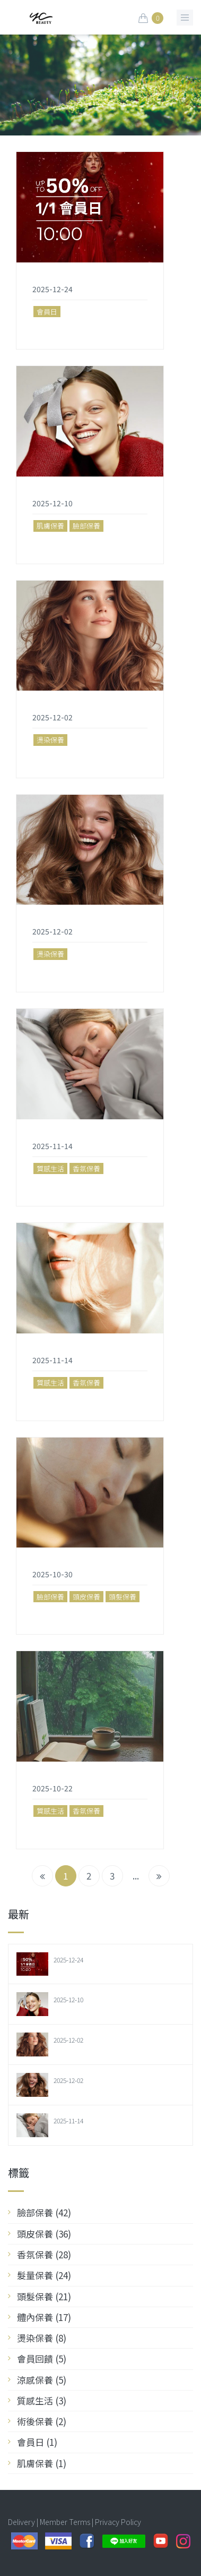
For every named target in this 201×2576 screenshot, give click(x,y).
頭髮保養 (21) (44, 2296)
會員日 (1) (37, 2442)
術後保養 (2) (41, 2421)
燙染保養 (50, 740)
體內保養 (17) (44, 2317)
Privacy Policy (118, 2522)
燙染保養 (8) (41, 2337)
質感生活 (50, 1168)
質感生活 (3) (41, 2400)
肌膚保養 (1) (41, 2463)
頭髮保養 (122, 1597)
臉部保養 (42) (44, 2212)
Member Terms (65, 2522)
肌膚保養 (50, 526)
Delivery (21, 2522)
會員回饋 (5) (41, 2358)
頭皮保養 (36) (44, 2233)
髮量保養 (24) (44, 2275)
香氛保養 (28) (44, 2254)
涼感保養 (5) (41, 2379)
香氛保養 (86, 1168)
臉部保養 (86, 526)
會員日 (47, 312)
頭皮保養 (86, 1597)
